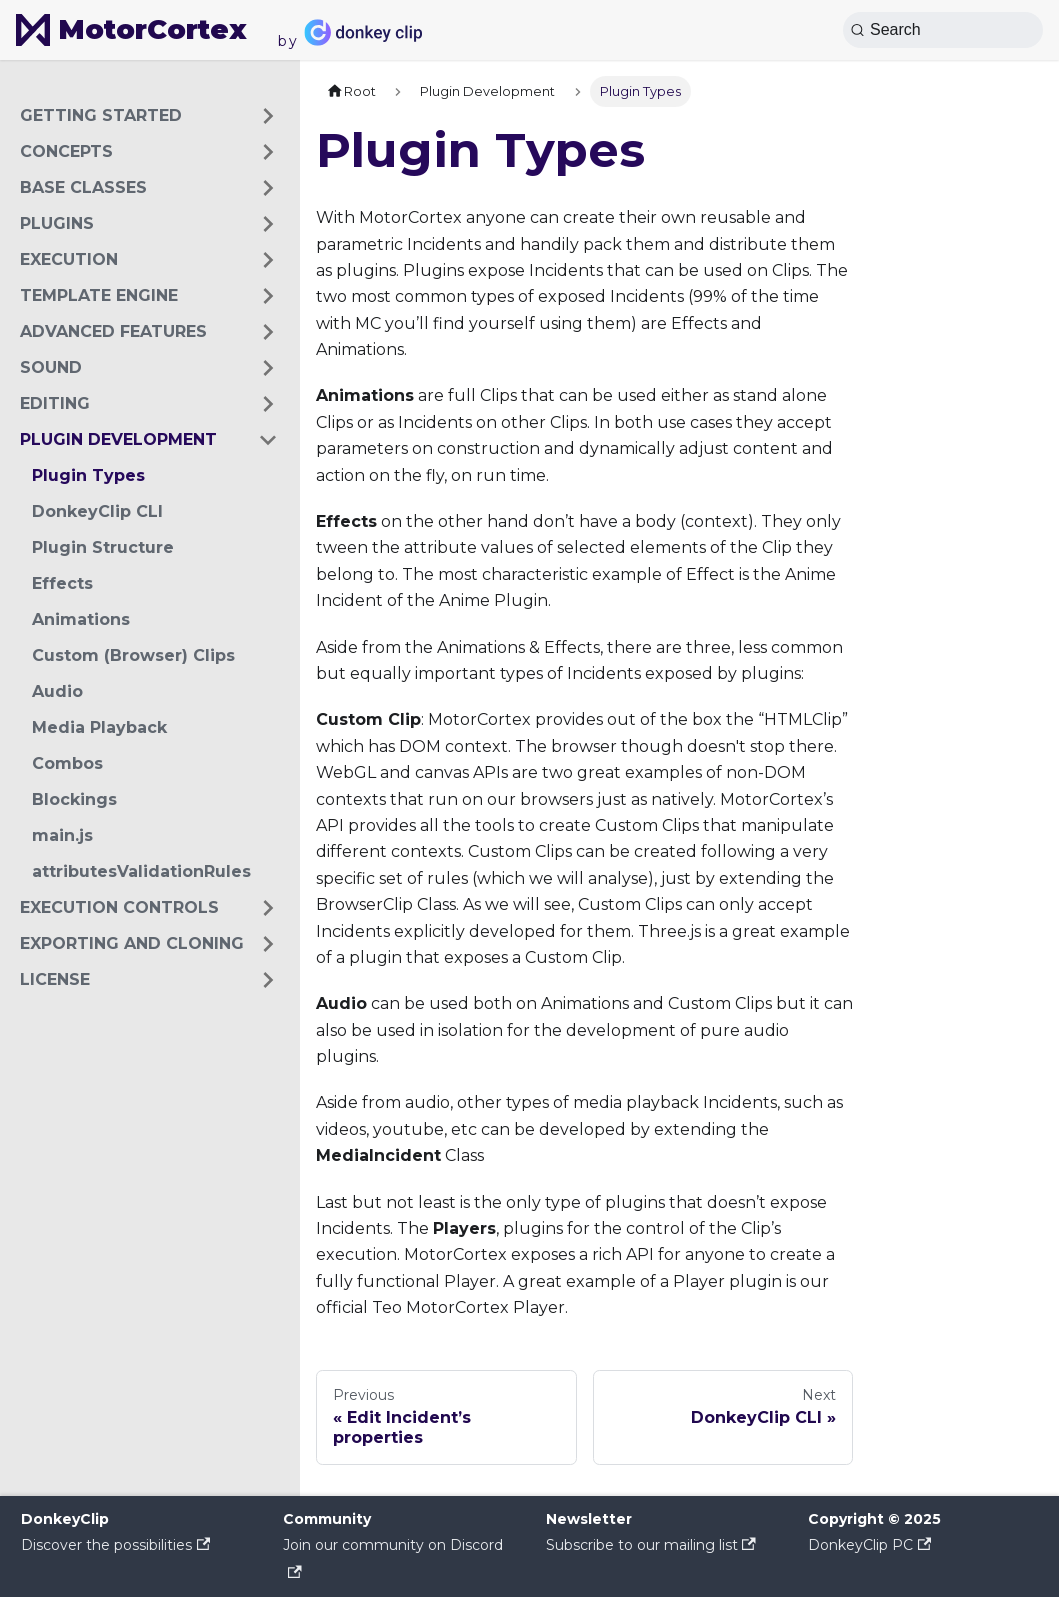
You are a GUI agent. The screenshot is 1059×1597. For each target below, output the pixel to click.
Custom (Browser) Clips (133, 655)
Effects (62, 583)
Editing (55, 403)
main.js (62, 835)
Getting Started (101, 115)
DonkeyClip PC (869, 1545)
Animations (81, 619)
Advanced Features (113, 331)
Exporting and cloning (132, 943)
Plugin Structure (103, 547)
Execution (69, 259)
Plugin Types (88, 475)
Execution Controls (119, 907)
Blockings (74, 799)
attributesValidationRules (141, 871)
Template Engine (99, 295)
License (55, 979)
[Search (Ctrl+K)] (943, 30)
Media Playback (99, 727)
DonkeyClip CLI (97, 511)
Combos (67, 763)
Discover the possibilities (115, 1545)
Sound (51, 367)
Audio (57, 691)
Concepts (66, 151)
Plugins (57, 223)
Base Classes (83, 187)
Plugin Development (118, 439)
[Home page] (351, 91)
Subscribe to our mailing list (651, 1545)
